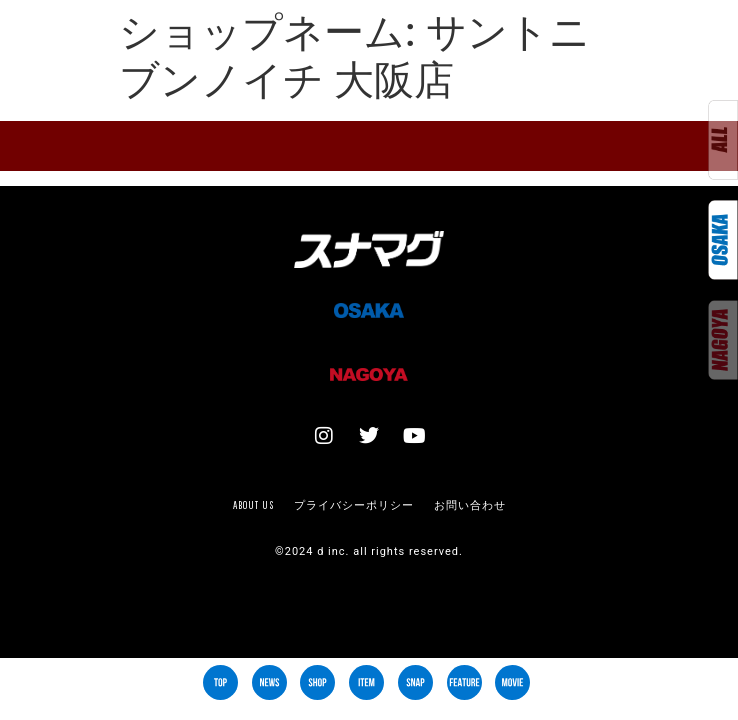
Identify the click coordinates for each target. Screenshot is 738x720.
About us (253, 505)
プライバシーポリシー (354, 505)
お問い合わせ (470, 505)
